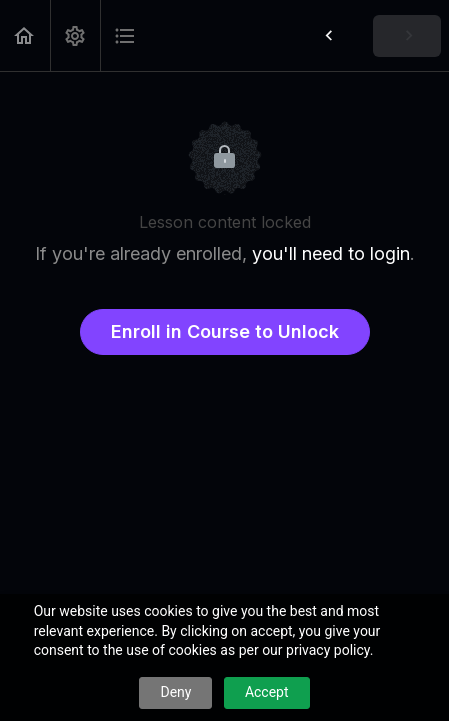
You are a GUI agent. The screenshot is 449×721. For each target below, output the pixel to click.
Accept (267, 692)
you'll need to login (331, 253)
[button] (25, 35)
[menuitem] (75, 35)
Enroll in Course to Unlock (225, 331)
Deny (175, 692)
